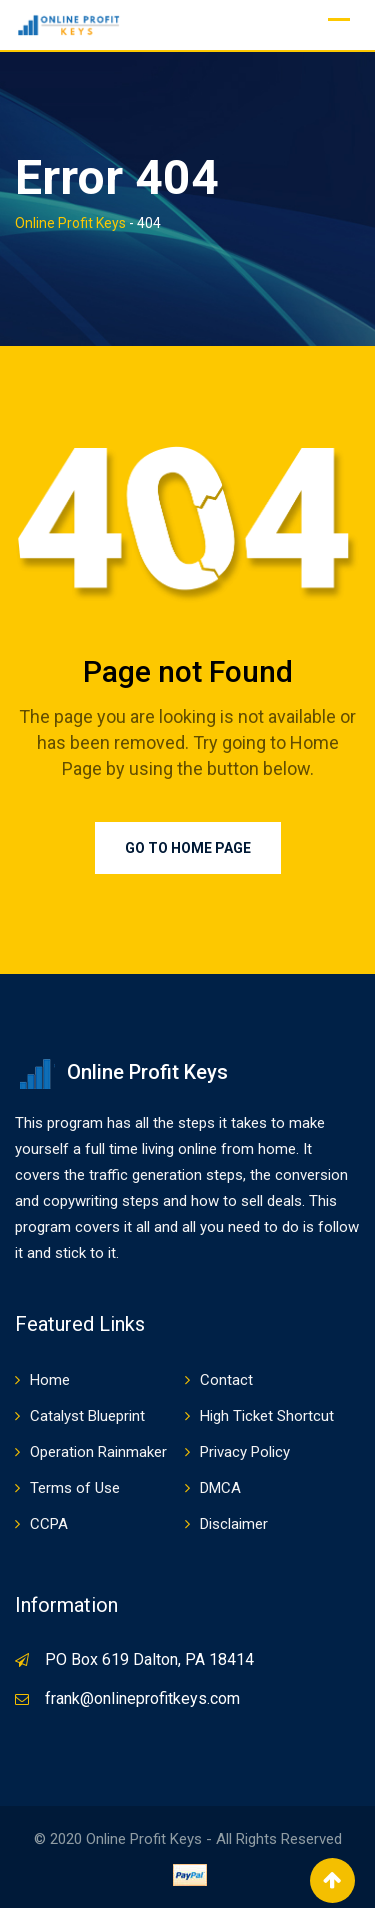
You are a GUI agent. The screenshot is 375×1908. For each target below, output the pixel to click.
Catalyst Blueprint (87, 1416)
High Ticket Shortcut (267, 1416)
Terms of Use (75, 1488)
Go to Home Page (188, 848)
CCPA (49, 1524)
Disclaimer (234, 1524)
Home (50, 1380)
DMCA (220, 1488)
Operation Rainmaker (98, 1452)
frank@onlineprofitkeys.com (142, 1698)
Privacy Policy (245, 1452)
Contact (226, 1380)
